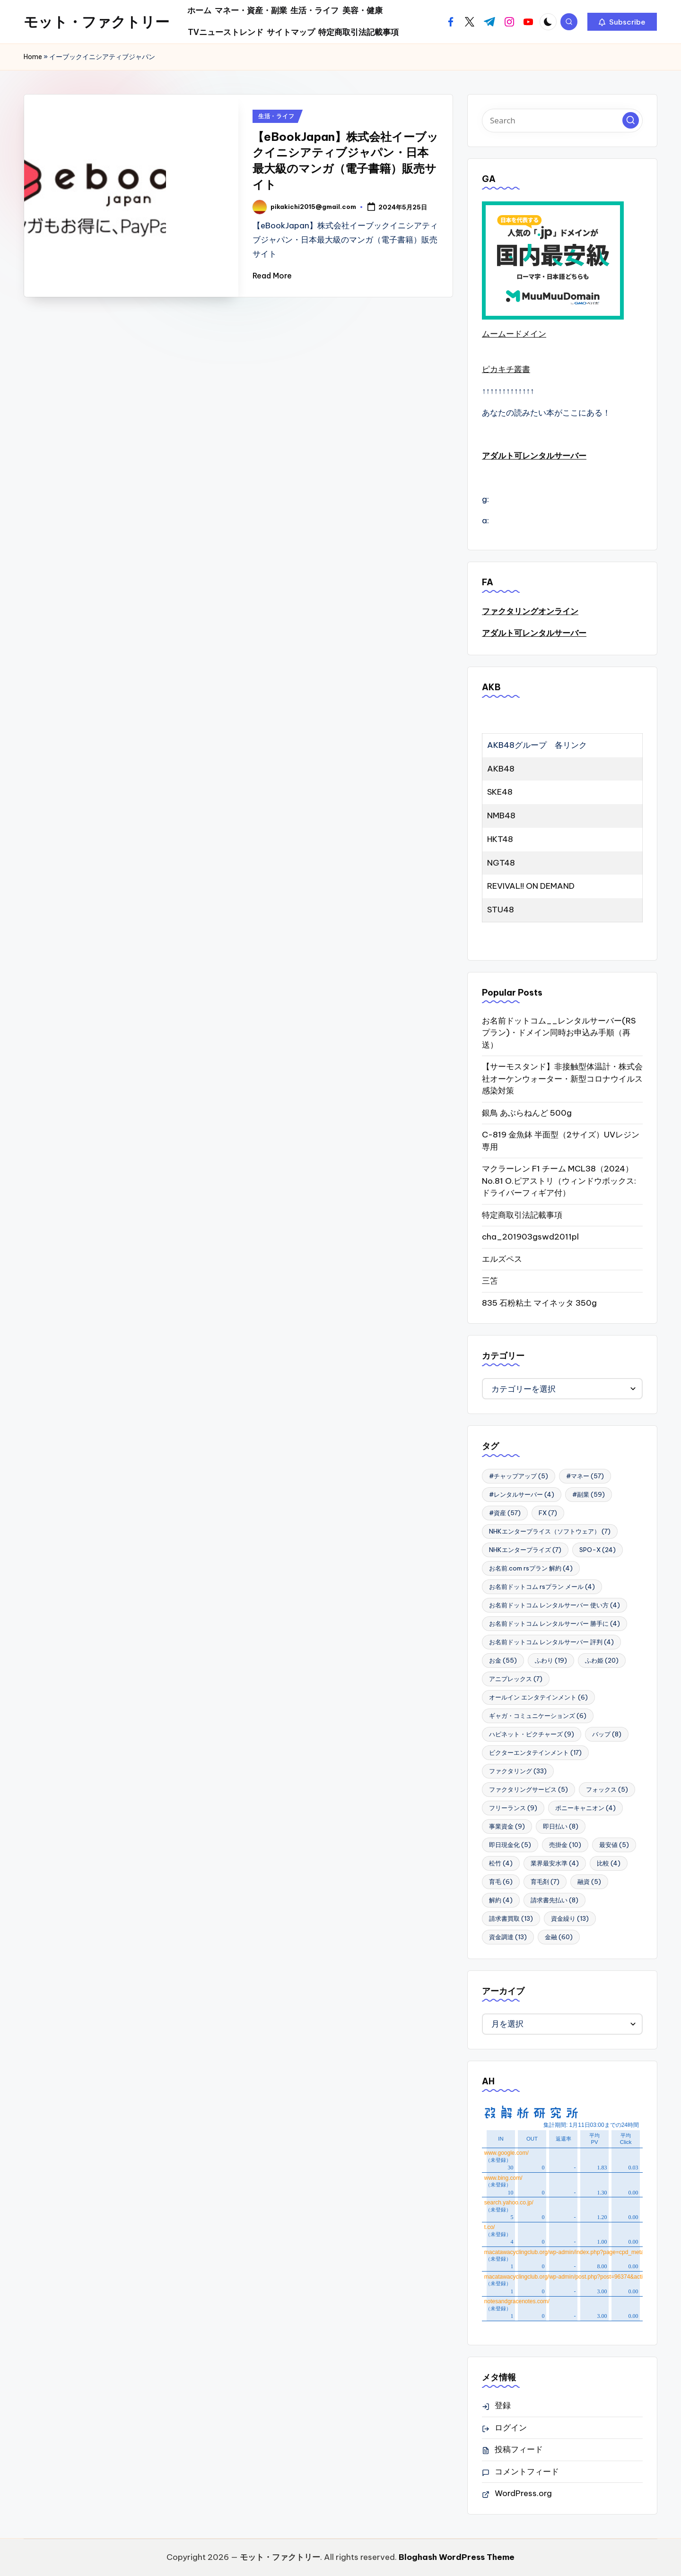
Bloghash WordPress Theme (457, 2557)
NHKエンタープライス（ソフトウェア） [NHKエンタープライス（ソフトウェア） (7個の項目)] (550, 1531)
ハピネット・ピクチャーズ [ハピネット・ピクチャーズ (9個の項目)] (531, 1734)
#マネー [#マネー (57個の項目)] (585, 1476)
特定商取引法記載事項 (522, 1215)
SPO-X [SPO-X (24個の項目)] (597, 1549)
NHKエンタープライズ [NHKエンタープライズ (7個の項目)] (525, 1549)
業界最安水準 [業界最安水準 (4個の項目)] (555, 1863)
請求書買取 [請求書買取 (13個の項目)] (511, 1918)
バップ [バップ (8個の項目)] (606, 1734)
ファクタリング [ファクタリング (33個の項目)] (518, 1771)
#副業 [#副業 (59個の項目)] (588, 1494)
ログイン (511, 2427)
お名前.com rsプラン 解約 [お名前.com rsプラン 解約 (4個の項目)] (531, 1568)
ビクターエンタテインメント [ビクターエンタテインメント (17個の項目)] (535, 1752)
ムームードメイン (514, 334)
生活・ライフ (276, 116)
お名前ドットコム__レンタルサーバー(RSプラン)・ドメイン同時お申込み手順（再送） (559, 1032)
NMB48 (501, 815)
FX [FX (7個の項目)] (548, 1513)
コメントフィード (527, 2471)
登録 (503, 2405)
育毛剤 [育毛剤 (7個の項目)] (545, 1881)
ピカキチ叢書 (506, 369)
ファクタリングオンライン (530, 611)
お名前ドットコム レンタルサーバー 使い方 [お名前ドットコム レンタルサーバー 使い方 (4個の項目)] (554, 1605)
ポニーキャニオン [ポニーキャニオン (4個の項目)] (585, 1808)
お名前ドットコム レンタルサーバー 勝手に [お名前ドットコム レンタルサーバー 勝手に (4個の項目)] (554, 1623)
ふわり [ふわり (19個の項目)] (551, 1660)
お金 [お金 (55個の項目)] (503, 1660)
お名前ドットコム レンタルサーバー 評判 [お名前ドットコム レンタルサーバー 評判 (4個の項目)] (551, 1642)
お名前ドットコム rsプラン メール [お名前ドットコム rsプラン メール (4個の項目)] (542, 1586)
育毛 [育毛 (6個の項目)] (501, 1881)
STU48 (500, 909)
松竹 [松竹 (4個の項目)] (501, 1863)
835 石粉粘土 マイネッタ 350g (539, 1303)
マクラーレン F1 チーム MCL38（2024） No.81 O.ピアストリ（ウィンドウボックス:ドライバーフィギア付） (559, 1180)
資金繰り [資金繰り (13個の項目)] (570, 1918)
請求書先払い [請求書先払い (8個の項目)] (554, 1900)
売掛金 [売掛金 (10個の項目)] (565, 1844)
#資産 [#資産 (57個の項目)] (505, 1513)
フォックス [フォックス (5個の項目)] (607, 1789)
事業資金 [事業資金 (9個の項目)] (507, 1826)
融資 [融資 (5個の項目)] (589, 1881)
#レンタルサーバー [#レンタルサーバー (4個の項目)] (521, 1494)
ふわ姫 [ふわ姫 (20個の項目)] (602, 1660)
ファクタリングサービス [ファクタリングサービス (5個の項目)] (528, 1789)
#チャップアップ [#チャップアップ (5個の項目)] (518, 1476)
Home (33, 56)
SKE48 (500, 792)
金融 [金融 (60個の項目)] (559, 1937)
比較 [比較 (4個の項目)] (608, 1863)
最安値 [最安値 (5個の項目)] (614, 1844)
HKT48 (500, 839)
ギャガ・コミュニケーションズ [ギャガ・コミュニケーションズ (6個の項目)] (537, 1715)
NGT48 (501, 863)
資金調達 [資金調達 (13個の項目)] (508, 1937)
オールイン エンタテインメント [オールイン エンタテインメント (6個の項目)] (538, 1697)
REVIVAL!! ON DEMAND (531, 886)
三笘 (490, 1280)
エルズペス (502, 1259)
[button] (622, 21)
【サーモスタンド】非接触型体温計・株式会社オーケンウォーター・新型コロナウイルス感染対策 (562, 1078)
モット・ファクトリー (96, 22)
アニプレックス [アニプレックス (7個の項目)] (515, 1679)
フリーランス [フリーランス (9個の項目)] (513, 1808)
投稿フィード (519, 2449)
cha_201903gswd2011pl (530, 1237)
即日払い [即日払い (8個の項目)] (560, 1826)
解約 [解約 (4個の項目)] (501, 1900)
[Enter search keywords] (562, 120)
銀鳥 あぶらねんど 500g (527, 1113)
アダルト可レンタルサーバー (534, 456)
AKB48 (501, 768)
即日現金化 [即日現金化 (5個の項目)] (510, 1844)
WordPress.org (523, 2493)
